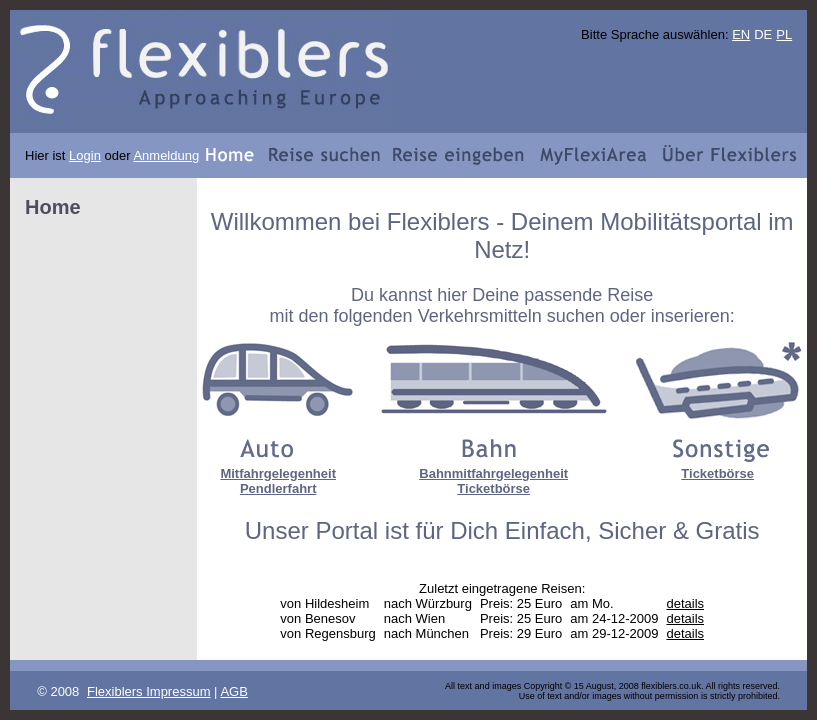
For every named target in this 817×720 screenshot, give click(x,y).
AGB (233, 691)
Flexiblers (438, 221)
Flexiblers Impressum (149, 691)
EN (741, 34)
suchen (576, 316)
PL (784, 34)
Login (85, 155)
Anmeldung (166, 155)
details (685, 603)
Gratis (728, 530)
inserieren (690, 316)
